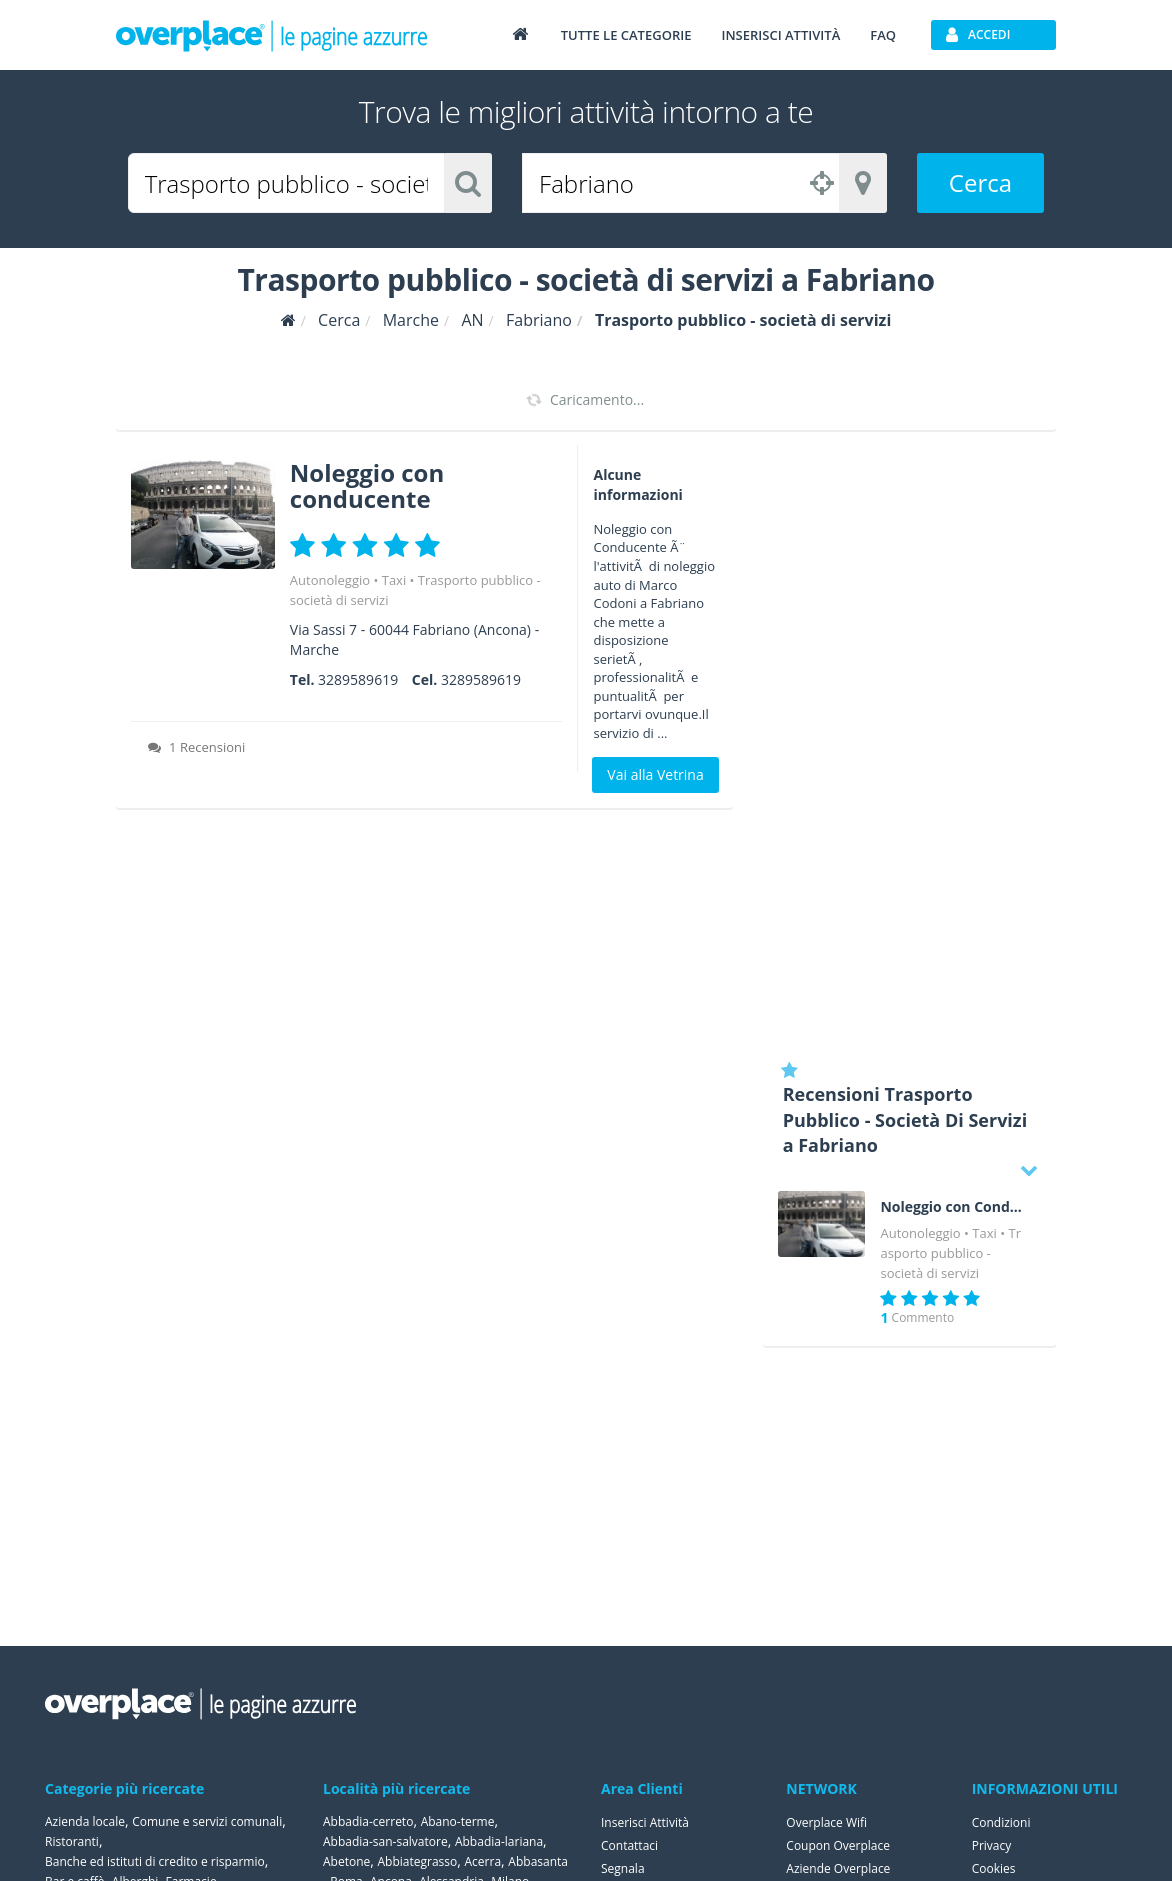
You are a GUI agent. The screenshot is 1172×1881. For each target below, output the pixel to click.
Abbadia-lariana (499, 1841)
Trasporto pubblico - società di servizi (950, 1253)
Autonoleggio (330, 580)
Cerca (980, 182)
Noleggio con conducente (367, 485)
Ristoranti (72, 1841)
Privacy (992, 1845)
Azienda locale (85, 1821)
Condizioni (1001, 1822)
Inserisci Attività (645, 1822)
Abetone (346, 1861)
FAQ (883, 35)
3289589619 (358, 679)
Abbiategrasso (418, 1861)
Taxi (394, 580)
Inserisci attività (780, 35)
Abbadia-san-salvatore (385, 1841)
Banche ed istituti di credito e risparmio (155, 1861)
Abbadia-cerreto (368, 1821)
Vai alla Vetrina (655, 774)
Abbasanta (538, 1861)
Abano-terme (458, 1821)
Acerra (483, 1861)
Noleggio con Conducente (953, 1207)
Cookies (994, 1868)
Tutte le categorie (626, 35)
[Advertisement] (909, 745)
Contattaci (629, 1845)
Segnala (623, 1868)
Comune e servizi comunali (207, 1821)
